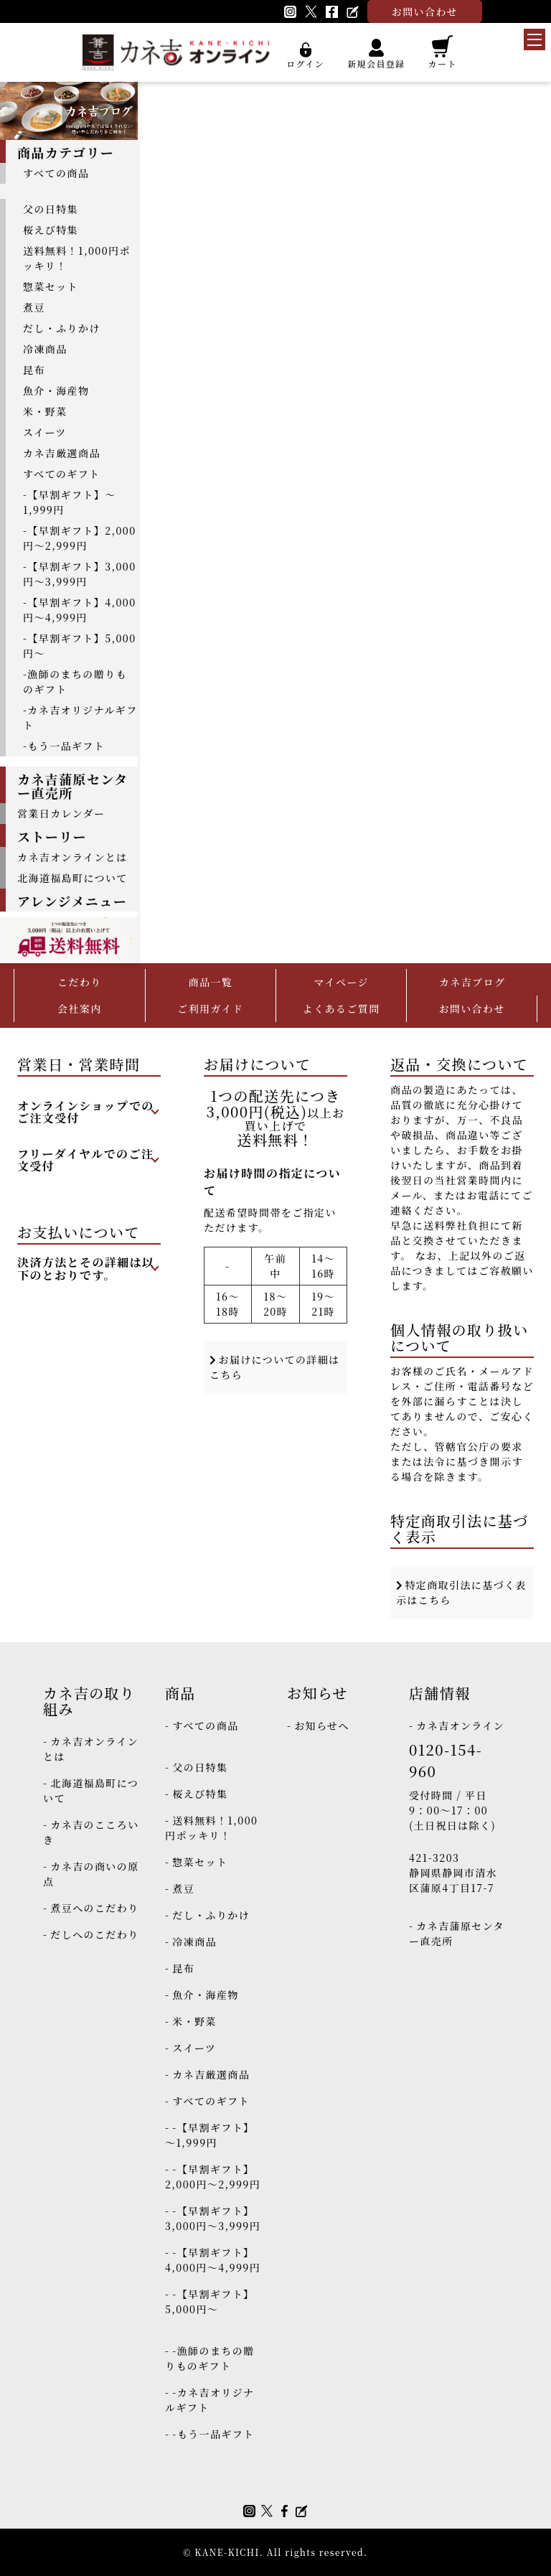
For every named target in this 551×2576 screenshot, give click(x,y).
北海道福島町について (72, 878)
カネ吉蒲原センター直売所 (456, 1933)
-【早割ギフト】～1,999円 (69, 502)
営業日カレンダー (61, 813)
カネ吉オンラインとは (72, 857)
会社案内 (79, 1008)
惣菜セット (50, 286)
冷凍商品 (45, 349)
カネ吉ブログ (472, 982)
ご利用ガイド (210, 1008)
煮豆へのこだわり (94, 1908)
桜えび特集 (50, 230)
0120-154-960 (445, 1760)
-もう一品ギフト (64, 746)
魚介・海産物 (56, 390)
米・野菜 (45, 411)
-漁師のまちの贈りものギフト (75, 681)
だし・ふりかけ (61, 328)
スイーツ (45, 432)
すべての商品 (56, 173)
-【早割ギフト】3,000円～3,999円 (79, 574)
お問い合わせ (471, 1008)
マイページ (341, 982)
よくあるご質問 (341, 1008)
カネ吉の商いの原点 (91, 1873)
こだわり (79, 982)
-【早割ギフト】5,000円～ (79, 645)
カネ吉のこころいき (91, 1832)
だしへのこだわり (94, 1934)
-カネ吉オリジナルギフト (80, 717)
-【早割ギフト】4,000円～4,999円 (79, 609)
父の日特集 (50, 209)
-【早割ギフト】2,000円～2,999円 (79, 538)
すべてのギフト (61, 474)
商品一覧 (210, 982)
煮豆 (34, 307)
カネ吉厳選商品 (61, 453)
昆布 (34, 369)
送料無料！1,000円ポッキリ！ (77, 258)
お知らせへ (321, 1725)
